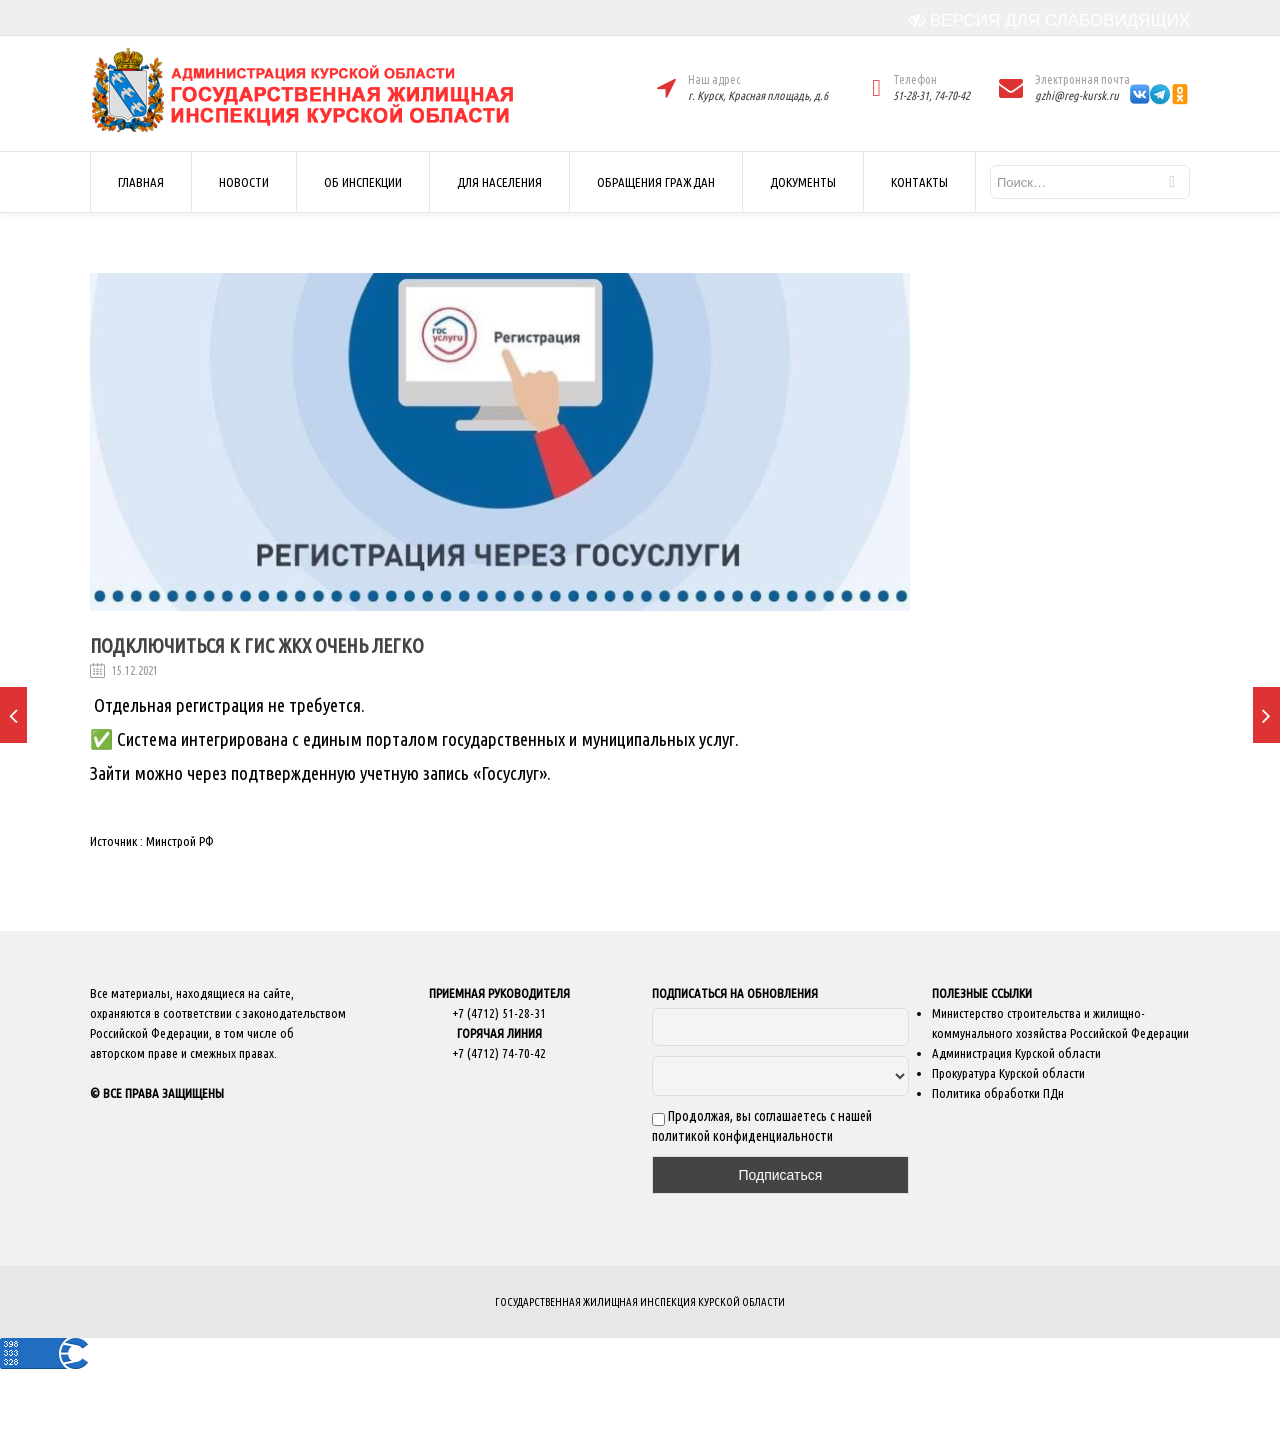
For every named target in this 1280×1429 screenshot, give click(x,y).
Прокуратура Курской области (1008, 1073)
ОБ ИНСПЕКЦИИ (363, 182)
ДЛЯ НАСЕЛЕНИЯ (499, 182)
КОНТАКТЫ (919, 182)
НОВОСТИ (244, 182)
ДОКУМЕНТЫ (803, 182)
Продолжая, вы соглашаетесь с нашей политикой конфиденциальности (762, 1126)
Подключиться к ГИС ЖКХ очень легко (257, 645)
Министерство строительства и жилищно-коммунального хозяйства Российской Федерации (1060, 1023)
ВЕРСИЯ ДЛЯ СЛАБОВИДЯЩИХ (1049, 20)
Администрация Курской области (1016, 1053)
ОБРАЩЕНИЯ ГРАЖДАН (656, 182)
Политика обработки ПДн (998, 1093)
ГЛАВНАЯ (141, 182)
